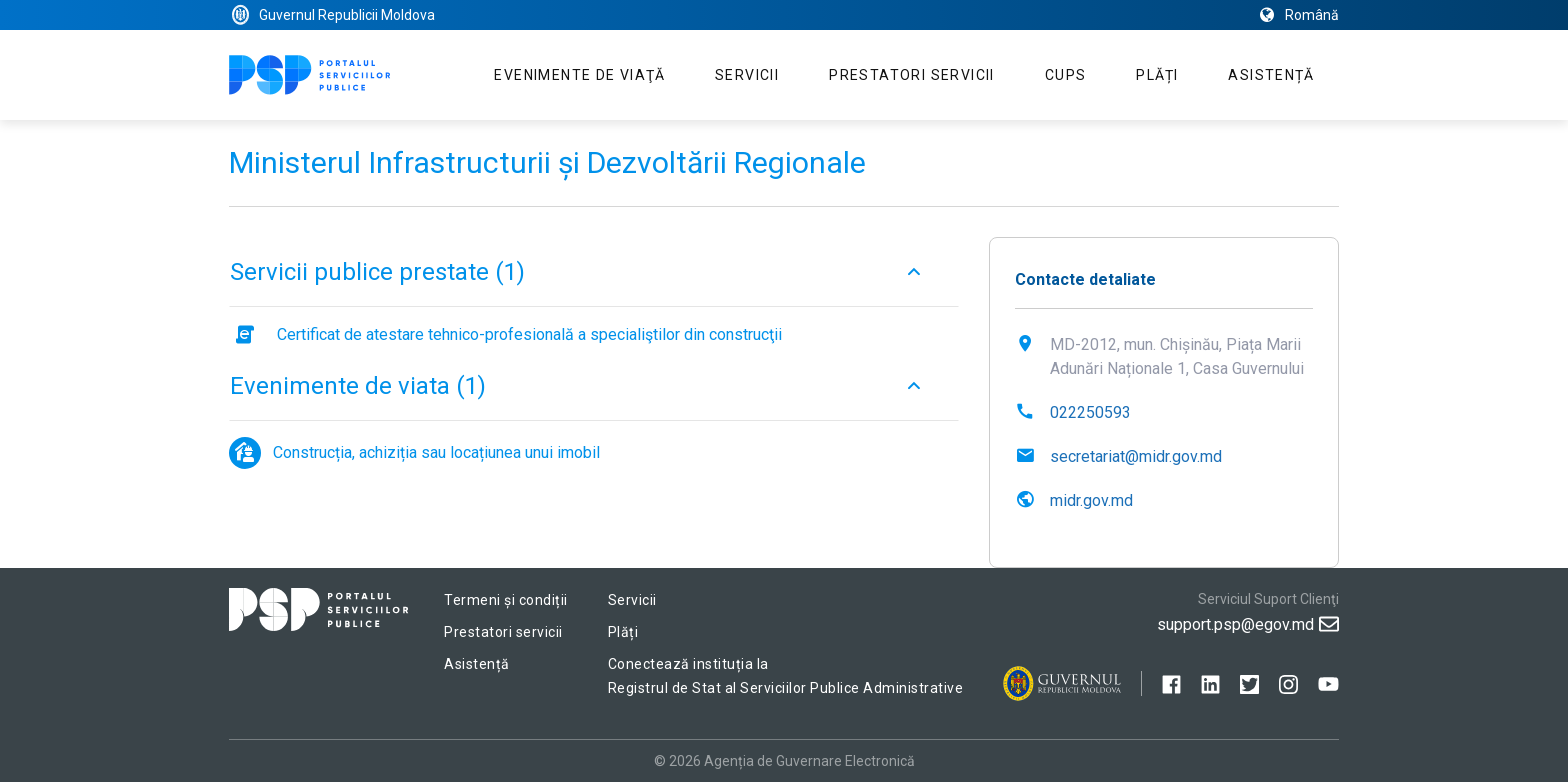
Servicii (747, 75)
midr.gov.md (1091, 500)
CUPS (1066, 75)
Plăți (1157, 75)
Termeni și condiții (506, 600)
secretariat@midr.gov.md (1136, 456)
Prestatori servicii (912, 75)
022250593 (1090, 412)
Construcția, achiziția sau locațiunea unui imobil (436, 452)
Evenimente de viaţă (579, 75)
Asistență (1271, 75)
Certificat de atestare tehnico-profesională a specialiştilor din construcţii (529, 334)
